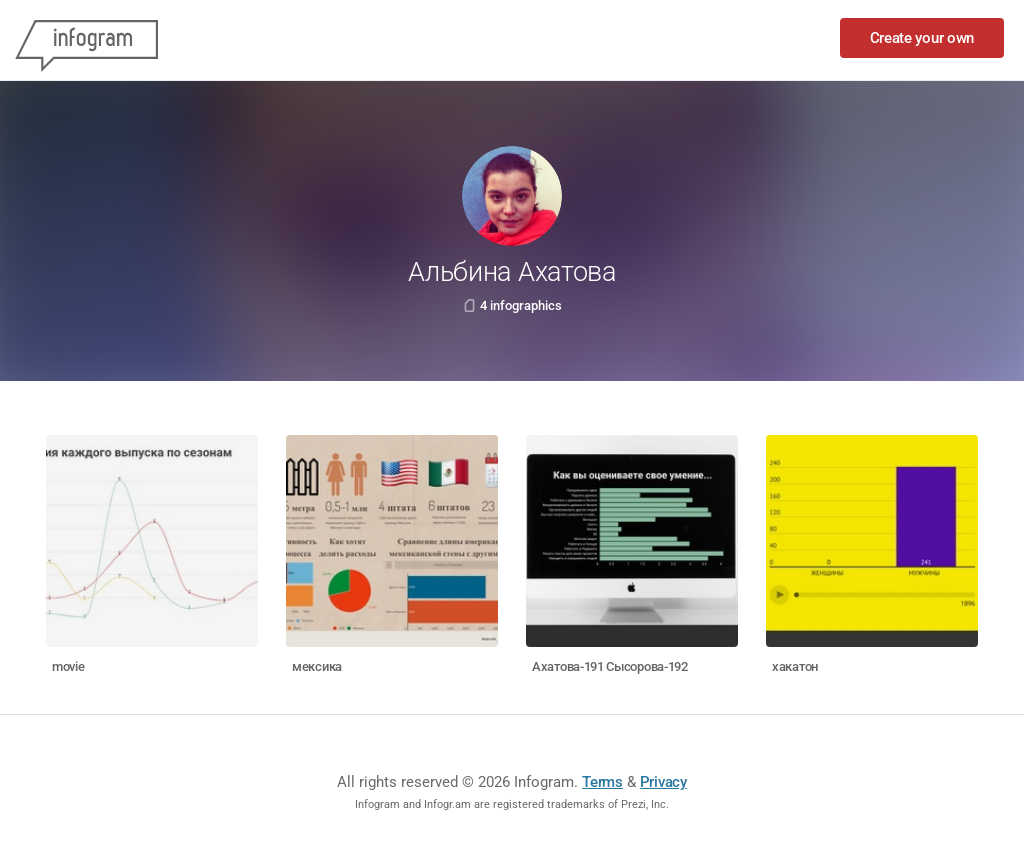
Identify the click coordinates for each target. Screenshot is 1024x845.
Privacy (663, 782)
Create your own (922, 38)
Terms (602, 782)
